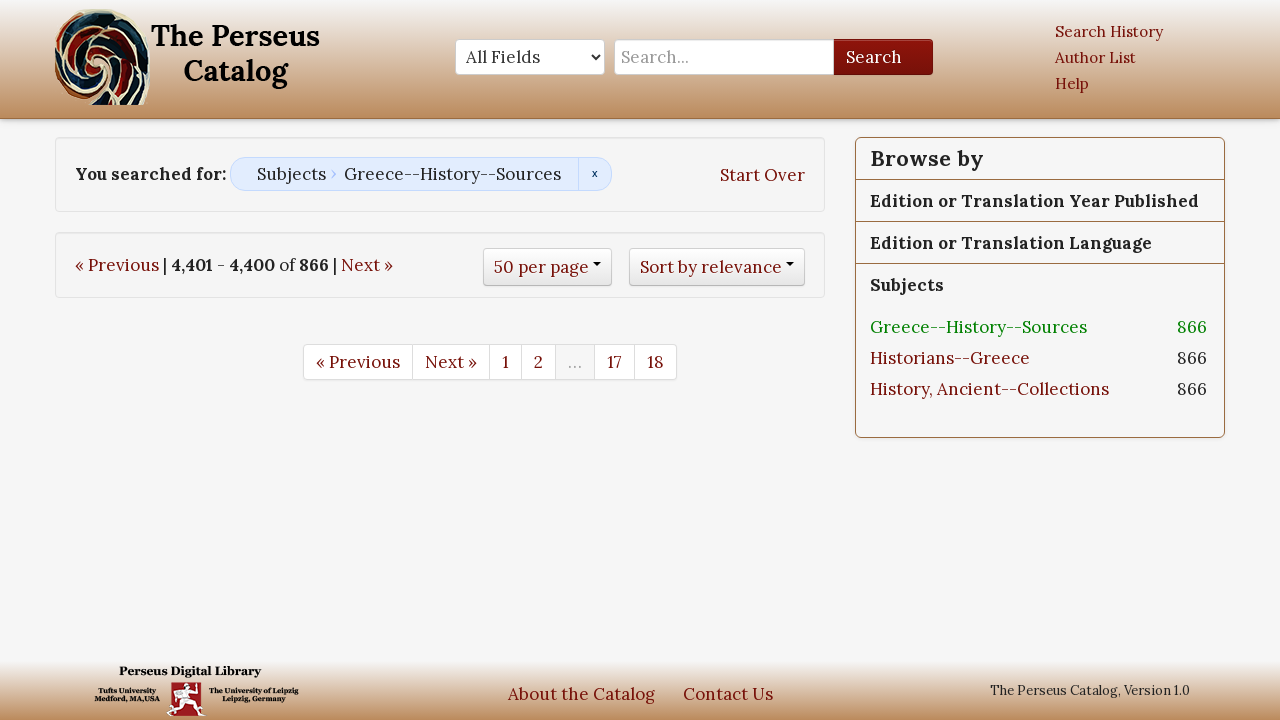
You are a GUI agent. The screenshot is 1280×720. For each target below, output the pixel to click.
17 (614, 362)
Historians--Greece (950, 358)
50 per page (541, 267)
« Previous (117, 265)
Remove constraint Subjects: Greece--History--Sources (594, 174)
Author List (1095, 57)
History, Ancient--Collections (989, 389)
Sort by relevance (711, 267)
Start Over (762, 175)
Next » (367, 265)
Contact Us (728, 694)
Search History (1109, 31)
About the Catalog (581, 694)
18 (655, 362)
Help (1072, 83)
